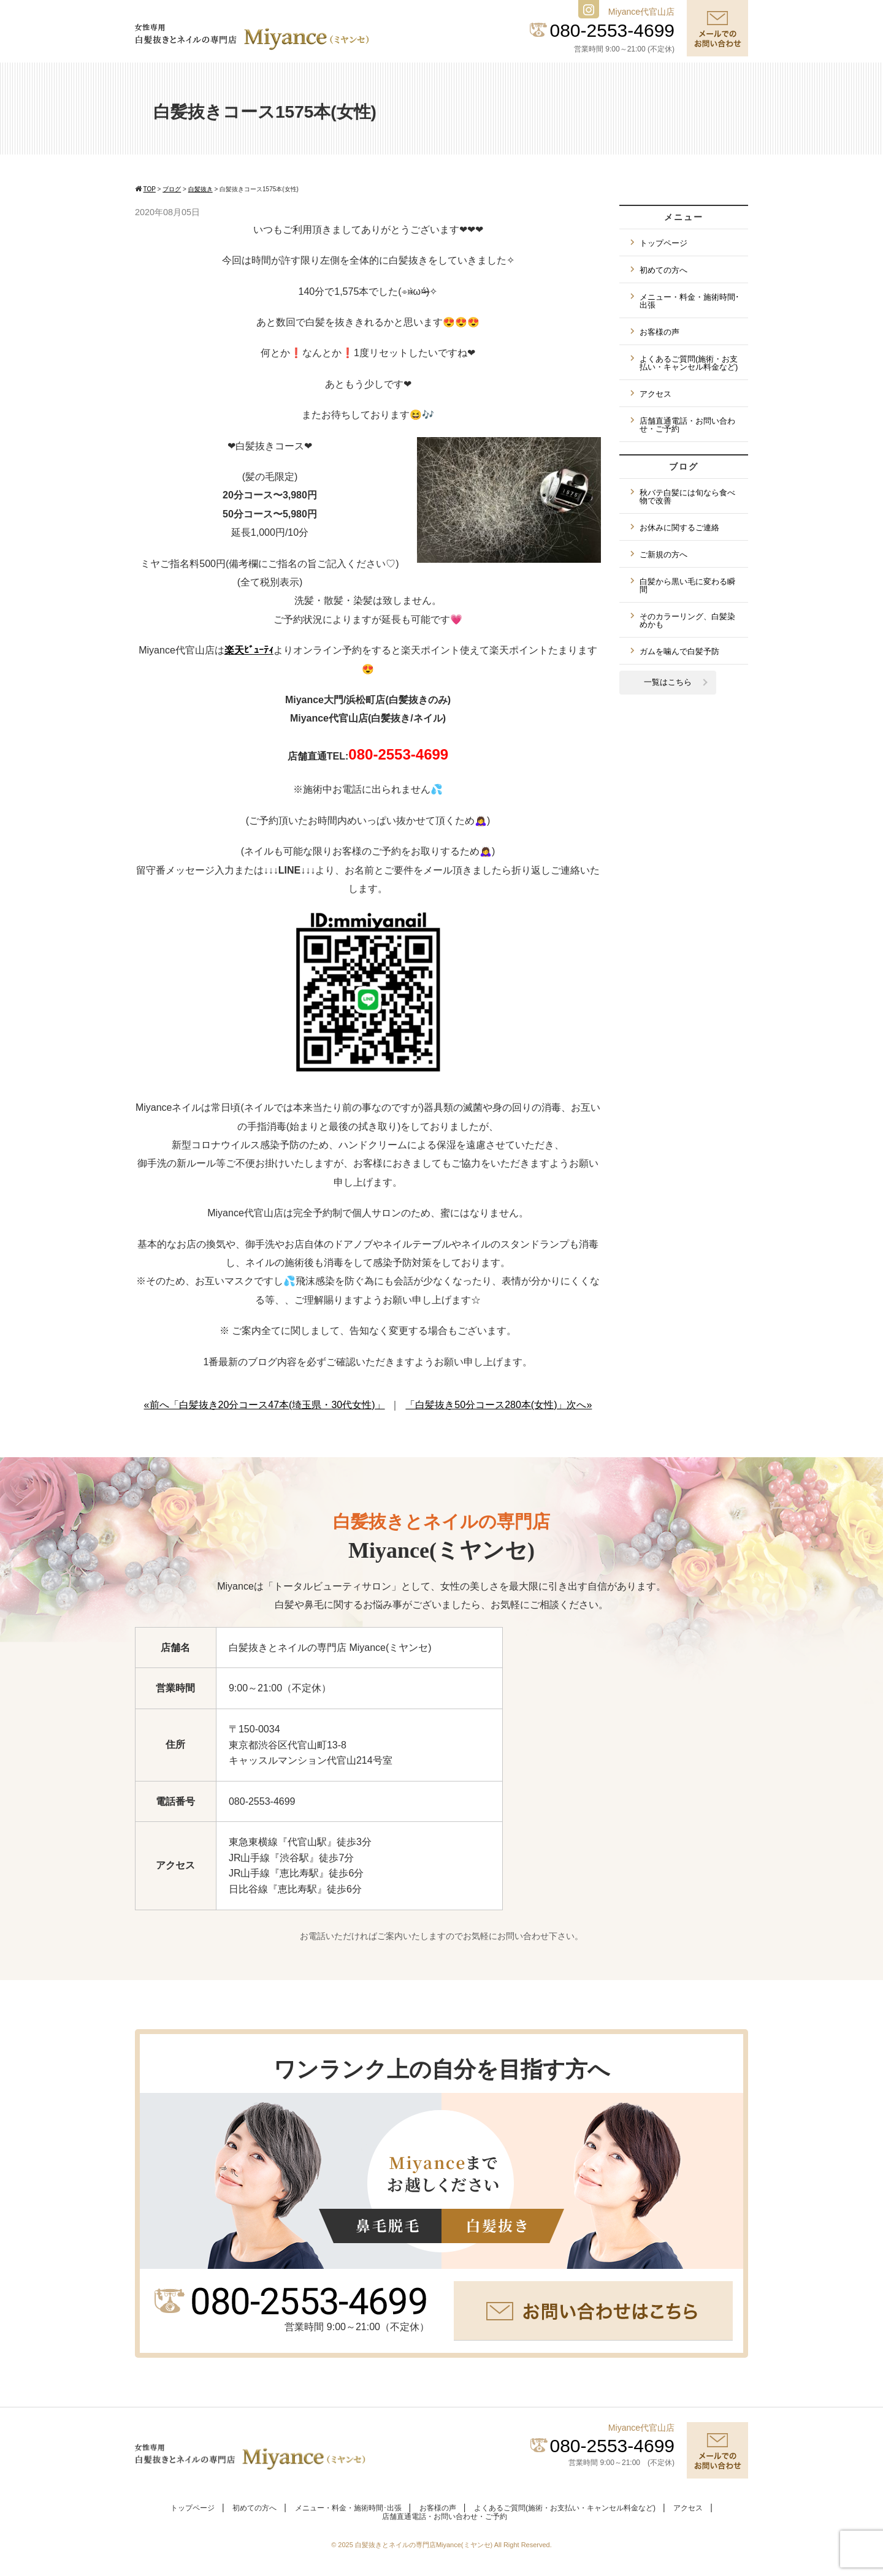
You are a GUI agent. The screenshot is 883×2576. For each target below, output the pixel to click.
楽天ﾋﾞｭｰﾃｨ (248, 650)
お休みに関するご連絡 (679, 527)
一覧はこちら (668, 682)
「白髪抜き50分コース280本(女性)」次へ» (498, 1405)
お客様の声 (659, 332)
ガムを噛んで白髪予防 (679, 651)
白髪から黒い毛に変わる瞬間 (687, 585)
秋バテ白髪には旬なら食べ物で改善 (687, 496)
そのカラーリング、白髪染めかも (687, 620)
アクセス (655, 393)
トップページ (663, 243)
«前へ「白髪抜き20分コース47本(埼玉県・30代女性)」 (264, 1405)
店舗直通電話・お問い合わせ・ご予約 (687, 424)
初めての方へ (663, 270)
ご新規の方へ (663, 554)
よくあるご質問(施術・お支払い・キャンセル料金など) (689, 363)
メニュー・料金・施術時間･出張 (690, 301)
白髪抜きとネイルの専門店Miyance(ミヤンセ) (424, 2544)
